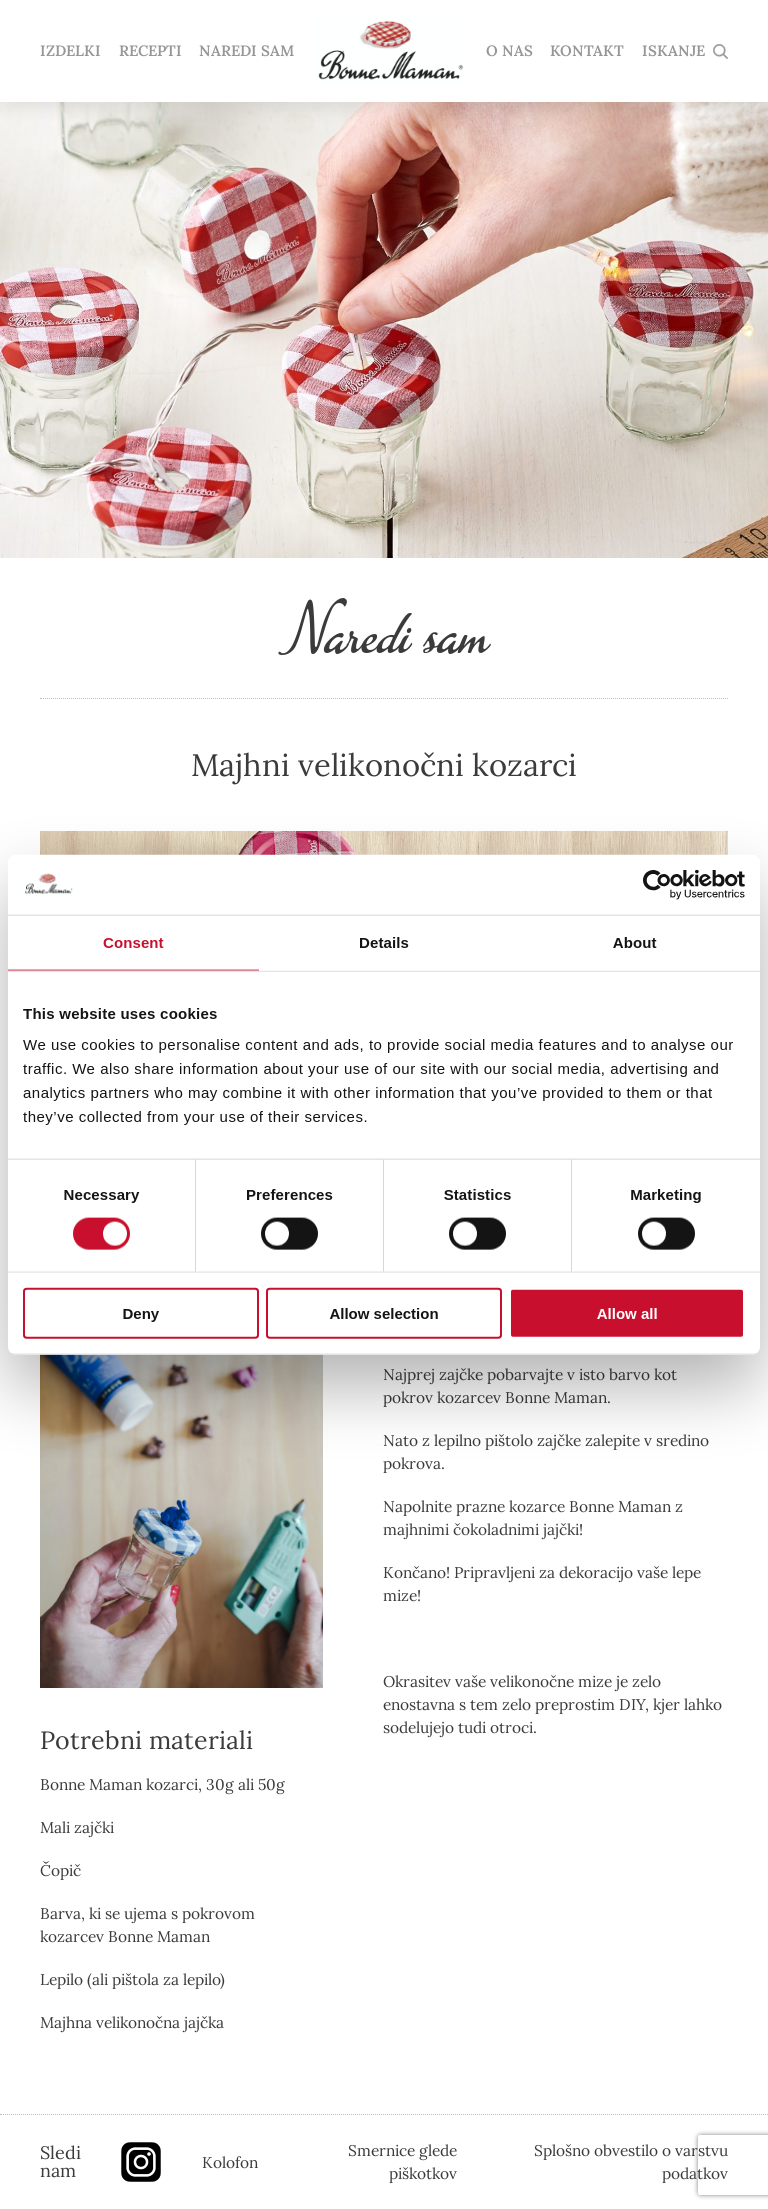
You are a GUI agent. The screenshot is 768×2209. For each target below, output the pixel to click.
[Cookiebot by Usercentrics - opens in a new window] (657, 884)
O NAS (509, 51)
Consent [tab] (133, 941)
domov (390, 51)
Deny (140, 1313)
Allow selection (383, 1313)
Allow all (627, 1313)
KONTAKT (587, 51)
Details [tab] (384, 941)
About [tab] (635, 941)
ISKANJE (673, 51)
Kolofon (230, 2162)
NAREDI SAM (246, 51)
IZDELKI (70, 51)
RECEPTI (150, 51)
